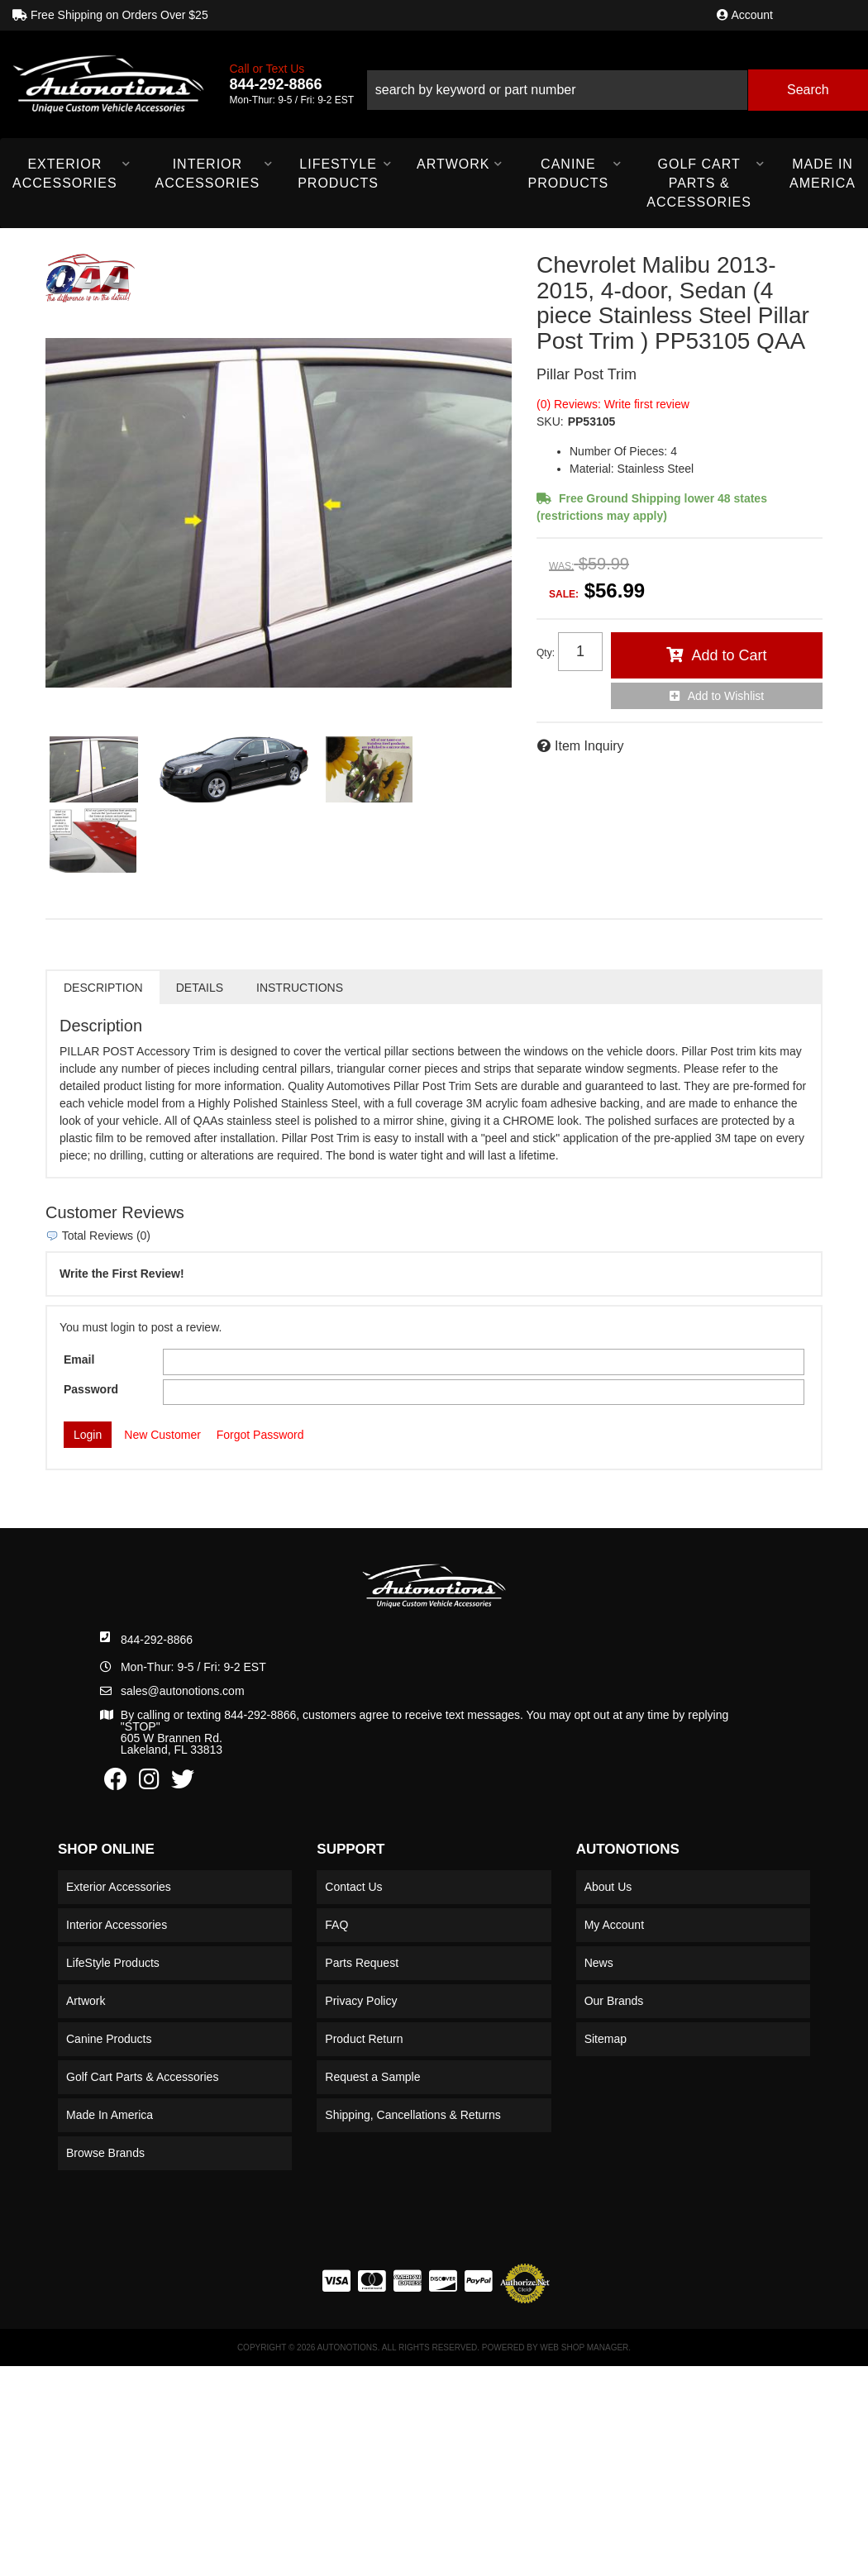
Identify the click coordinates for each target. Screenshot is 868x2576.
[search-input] (556, 90)
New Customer (162, 1434)
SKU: (550, 421)
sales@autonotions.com (183, 1691)
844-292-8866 (157, 1639)
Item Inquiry (589, 746)
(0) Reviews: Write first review (613, 404)
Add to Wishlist (726, 695)
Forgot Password (260, 1434)
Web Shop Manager (584, 2347)
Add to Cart (728, 655)
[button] (617, 83)
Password (91, 1389)
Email (79, 1359)
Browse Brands (105, 2152)
